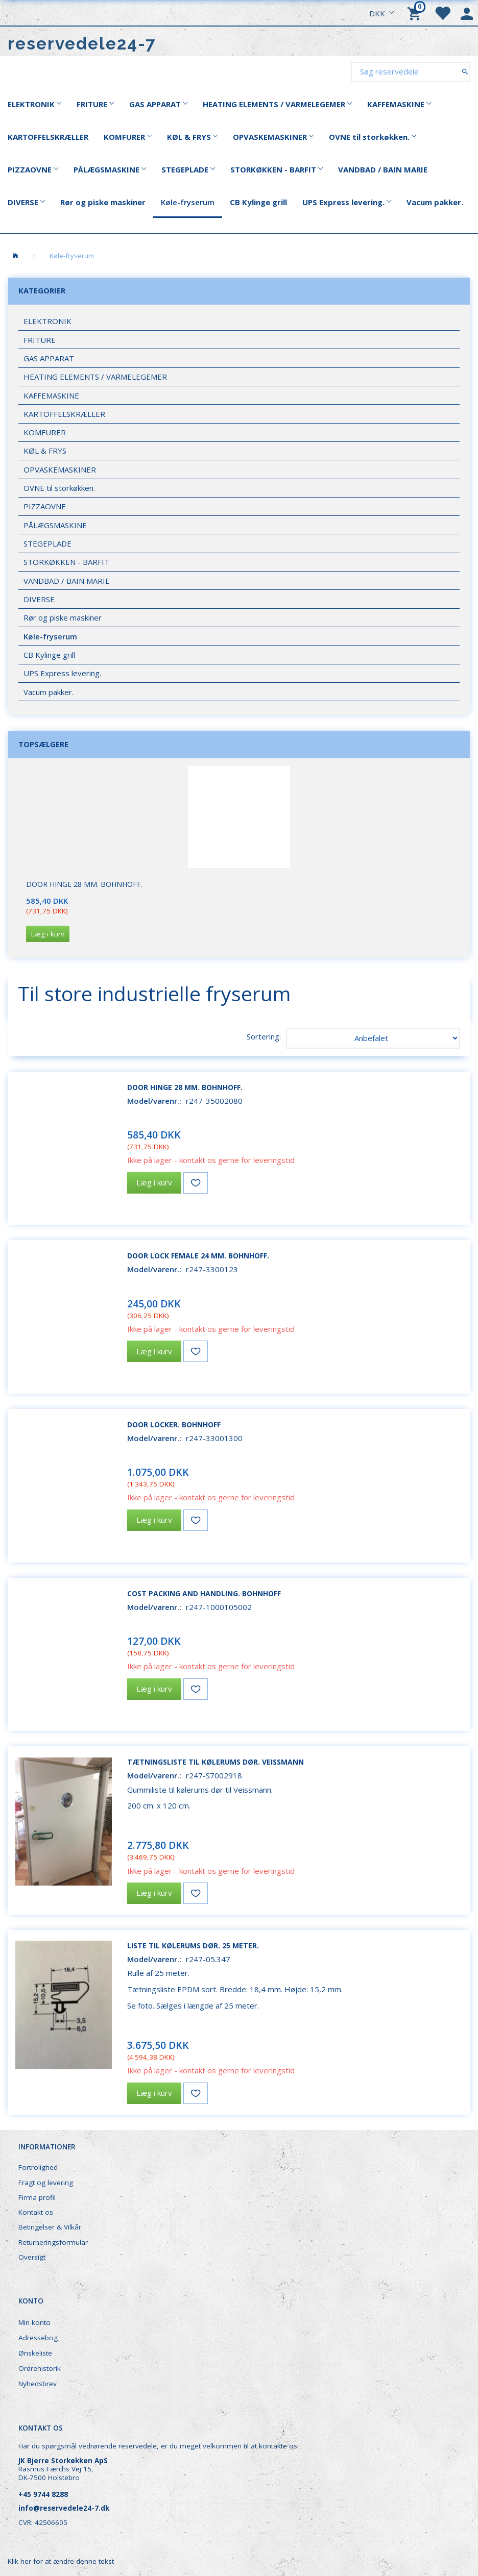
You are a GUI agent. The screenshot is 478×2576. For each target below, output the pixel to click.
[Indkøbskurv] (415, 13)
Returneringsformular (53, 2242)
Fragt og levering (45, 2182)
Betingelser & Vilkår (49, 2227)
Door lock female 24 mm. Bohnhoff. (198, 1255)
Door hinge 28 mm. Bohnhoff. (84, 884)
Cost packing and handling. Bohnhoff (204, 1593)
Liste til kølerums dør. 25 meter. (193, 1945)
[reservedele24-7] (82, 44)
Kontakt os (35, 2212)
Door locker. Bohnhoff (174, 1424)
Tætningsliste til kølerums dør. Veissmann (215, 1762)
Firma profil (37, 2197)
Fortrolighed (38, 2167)
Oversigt (31, 2257)
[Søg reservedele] (465, 71)
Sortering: (264, 1036)
